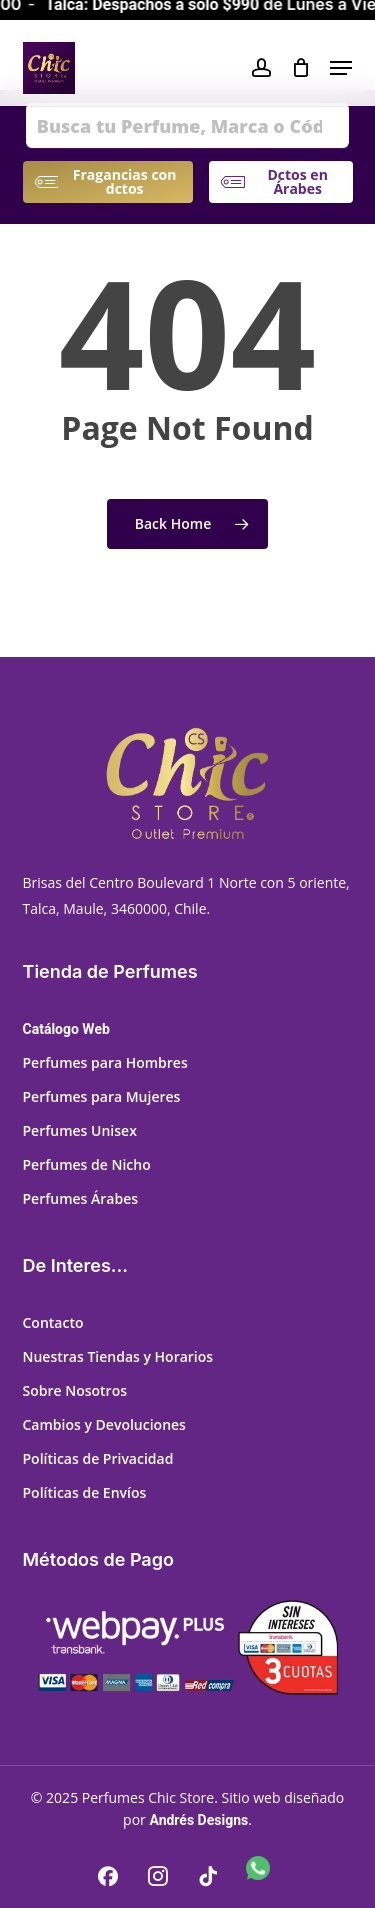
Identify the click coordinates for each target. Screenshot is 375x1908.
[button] (341, 68)
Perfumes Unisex (80, 1130)
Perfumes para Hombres (105, 1062)
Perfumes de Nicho (87, 1164)
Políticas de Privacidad (98, 1458)
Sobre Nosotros (75, 1390)
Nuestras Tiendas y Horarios (118, 1356)
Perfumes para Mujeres (102, 1096)
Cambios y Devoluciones (104, 1424)
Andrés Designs (198, 1820)
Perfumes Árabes (81, 1198)
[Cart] (300, 68)
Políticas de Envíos (85, 1492)
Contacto (53, 1322)
